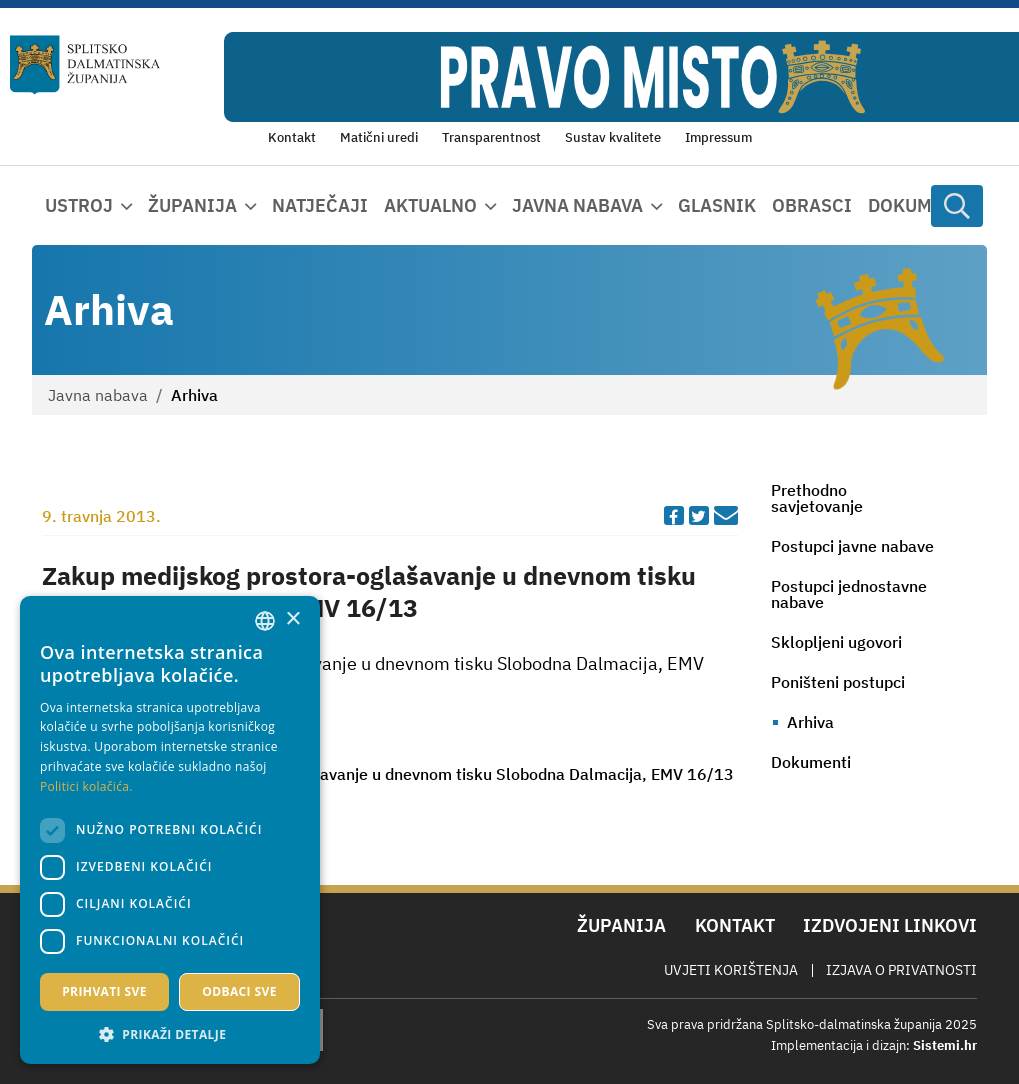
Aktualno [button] (430, 205)
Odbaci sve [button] (239, 991)
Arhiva (810, 722)
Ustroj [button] (79, 205)
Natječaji (320, 205)
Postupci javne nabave (852, 546)
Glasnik (717, 205)
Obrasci (812, 205)
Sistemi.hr (945, 1045)
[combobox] (265, 621)
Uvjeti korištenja (731, 970)
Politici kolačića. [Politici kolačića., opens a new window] (86, 786)
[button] (170, 1034)
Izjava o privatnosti (901, 970)
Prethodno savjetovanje (817, 498)
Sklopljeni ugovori (836, 642)
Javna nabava (98, 395)
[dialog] (170, 830)
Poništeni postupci (838, 682)
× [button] (292, 619)
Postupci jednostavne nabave (849, 594)
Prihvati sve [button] (104, 991)
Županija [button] (192, 205)
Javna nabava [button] (577, 205)
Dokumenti (921, 205)
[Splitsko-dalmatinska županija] (85, 65)
